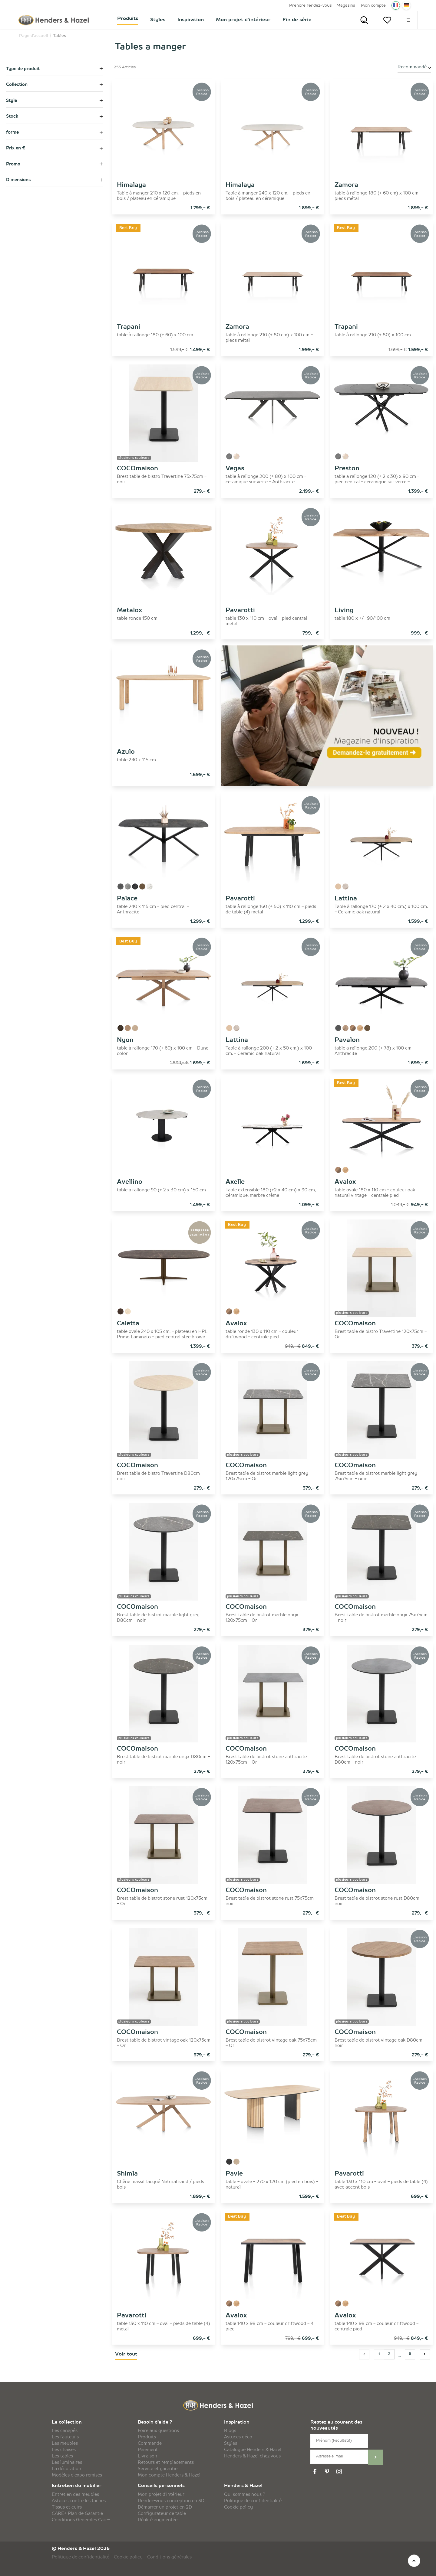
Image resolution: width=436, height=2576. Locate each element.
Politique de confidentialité (253, 2501)
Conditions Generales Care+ (81, 2520)
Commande (150, 2443)
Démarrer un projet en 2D (165, 2507)
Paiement (148, 2450)
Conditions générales (169, 2557)
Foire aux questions (158, 2431)
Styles (230, 2443)
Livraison (147, 2456)
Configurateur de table (162, 2514)
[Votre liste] (387, 20)
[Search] (364, 20)
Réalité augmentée (157, 2520)
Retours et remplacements (166, 2462)
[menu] (408, 20)
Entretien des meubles (75, 2495)
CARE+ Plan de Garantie (77, 2514)
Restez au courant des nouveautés (336, 2425)
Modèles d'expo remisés (77, 2475)
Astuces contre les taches (79, 2501)
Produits (147, 2437)
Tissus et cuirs (67, 2507)
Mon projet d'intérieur (161, 2495)
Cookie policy (238, 2507)
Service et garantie (157, 2469)
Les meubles (65, 2443)
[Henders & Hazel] (55, 20)
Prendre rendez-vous (310, 6)
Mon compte (373, 6)
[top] (414, 2561)
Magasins (345, 6)
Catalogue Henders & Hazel (252, 2450)
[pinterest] (327, 2471)
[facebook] (315, 2471)
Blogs (230, 2431)
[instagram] (340, 2471)
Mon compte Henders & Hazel (169, 2475)
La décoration (66, 2469)
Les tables (62, 2456)
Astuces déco (238, 2437)
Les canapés (65, 2431)
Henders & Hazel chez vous (252, 2456)
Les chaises (64, 2450)
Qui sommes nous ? (244, 2495)
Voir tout (126, 2354)
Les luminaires (67, 2462)
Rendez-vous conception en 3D (171, 2501)
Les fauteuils (65, 2437)
